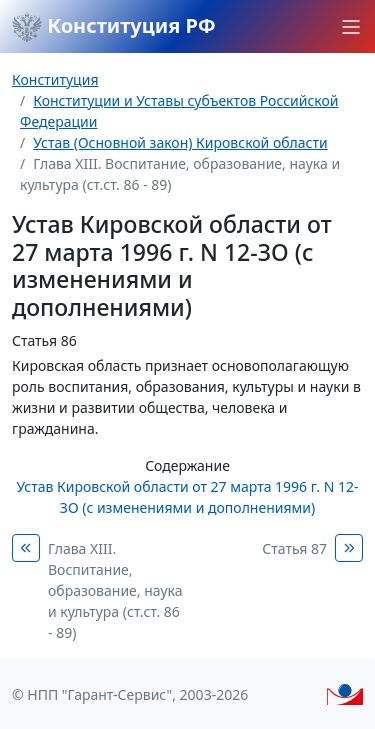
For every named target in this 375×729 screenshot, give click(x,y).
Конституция (55, 79)
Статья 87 (294, 548)
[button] (351, 27)
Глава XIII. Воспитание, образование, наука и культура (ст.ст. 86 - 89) (115, 590)
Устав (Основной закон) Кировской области (180, 142)
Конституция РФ (114, 27)
